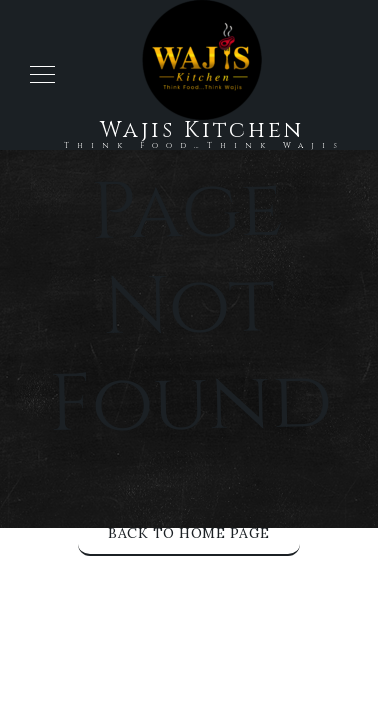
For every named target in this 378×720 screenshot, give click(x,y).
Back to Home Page (189, 533)
